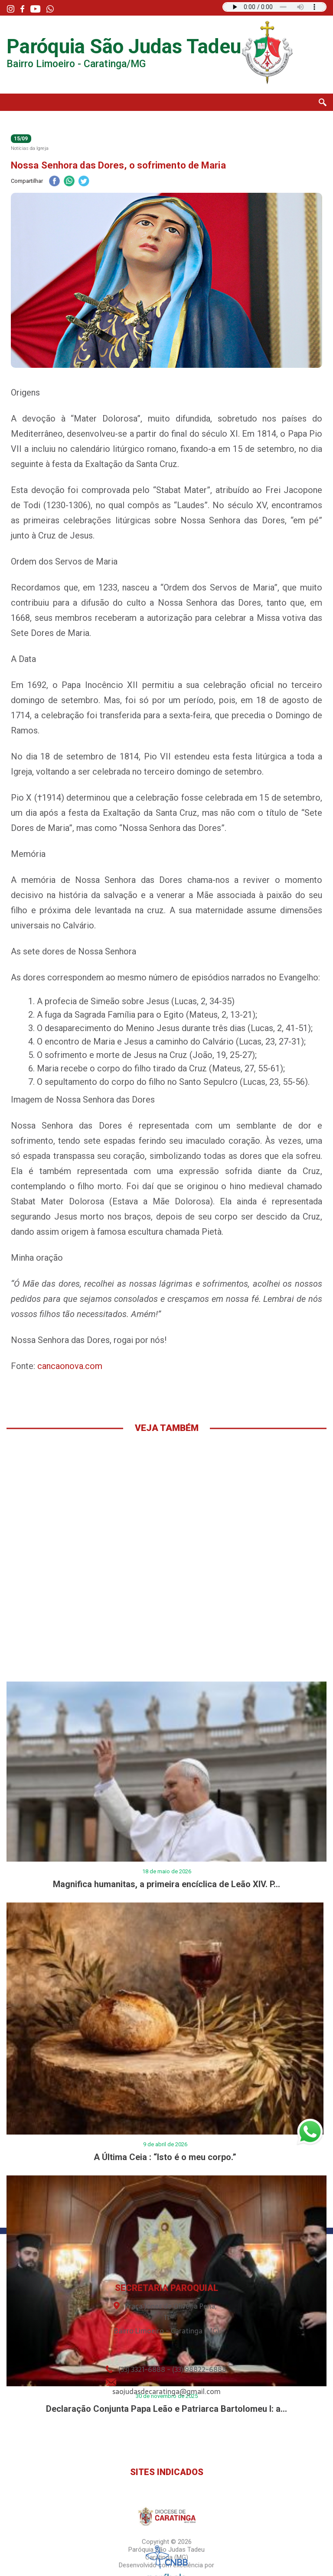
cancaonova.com (69, 1366)
